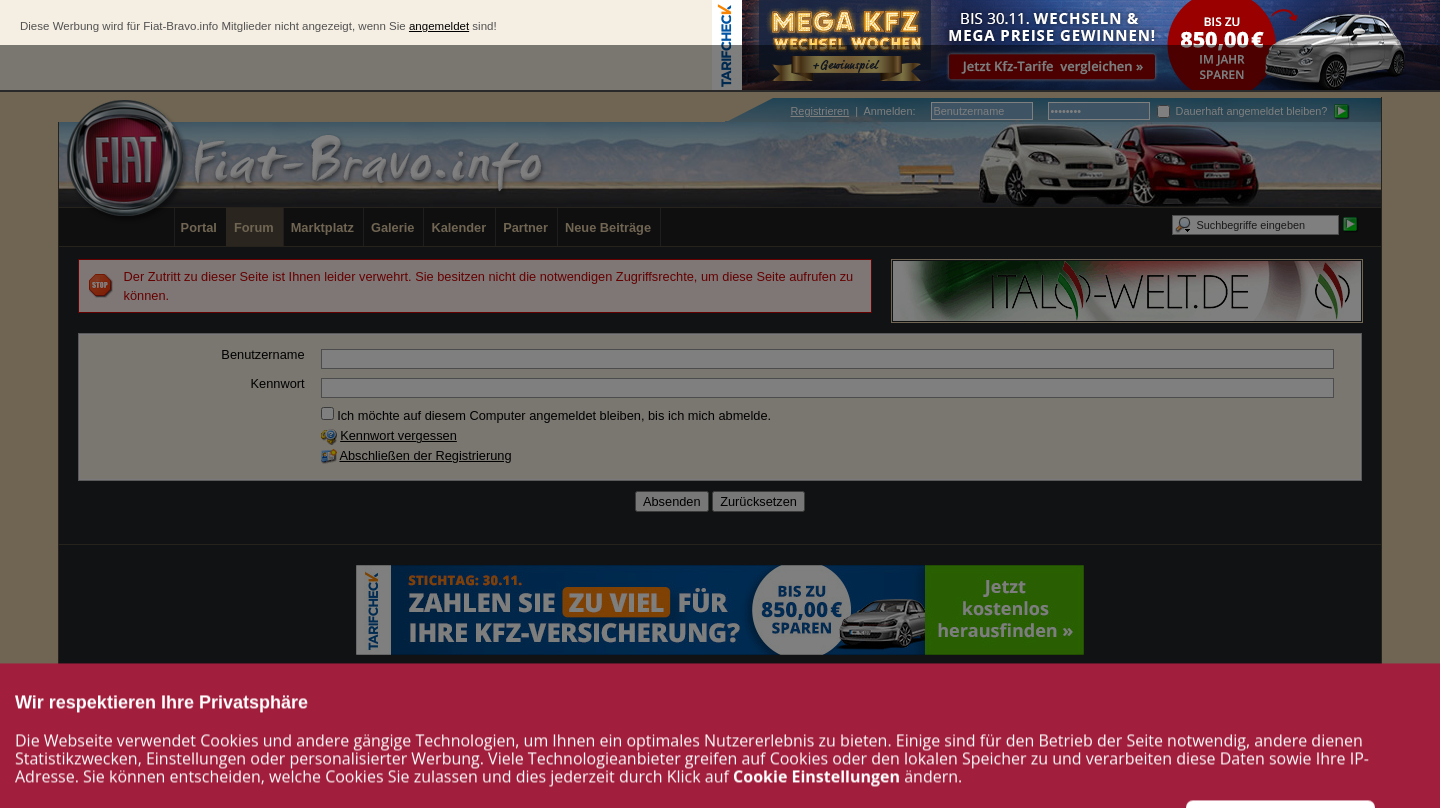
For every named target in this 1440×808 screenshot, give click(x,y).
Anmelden (887, 111)
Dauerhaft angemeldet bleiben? (1242, 111)
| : (853, 111)
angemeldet (439, 26)
